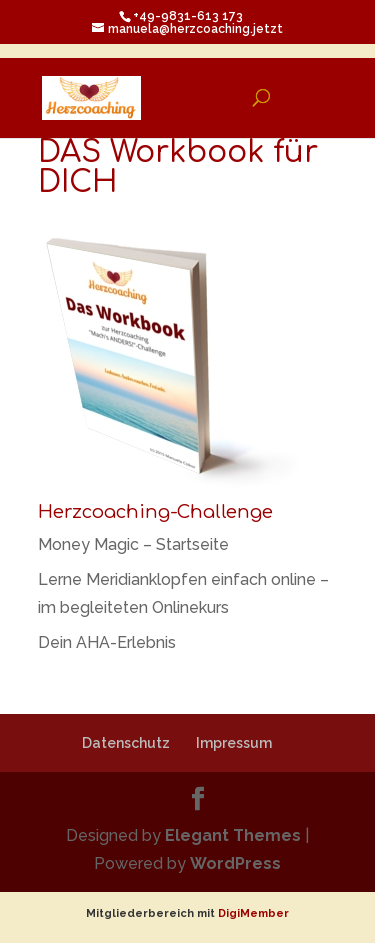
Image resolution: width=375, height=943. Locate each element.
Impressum (234, 743)
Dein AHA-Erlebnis (107, 642)
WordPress (235, 863)
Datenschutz (126, 743)
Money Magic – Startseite (133, 544)
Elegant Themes (233, 835)
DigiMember (253, 913)
